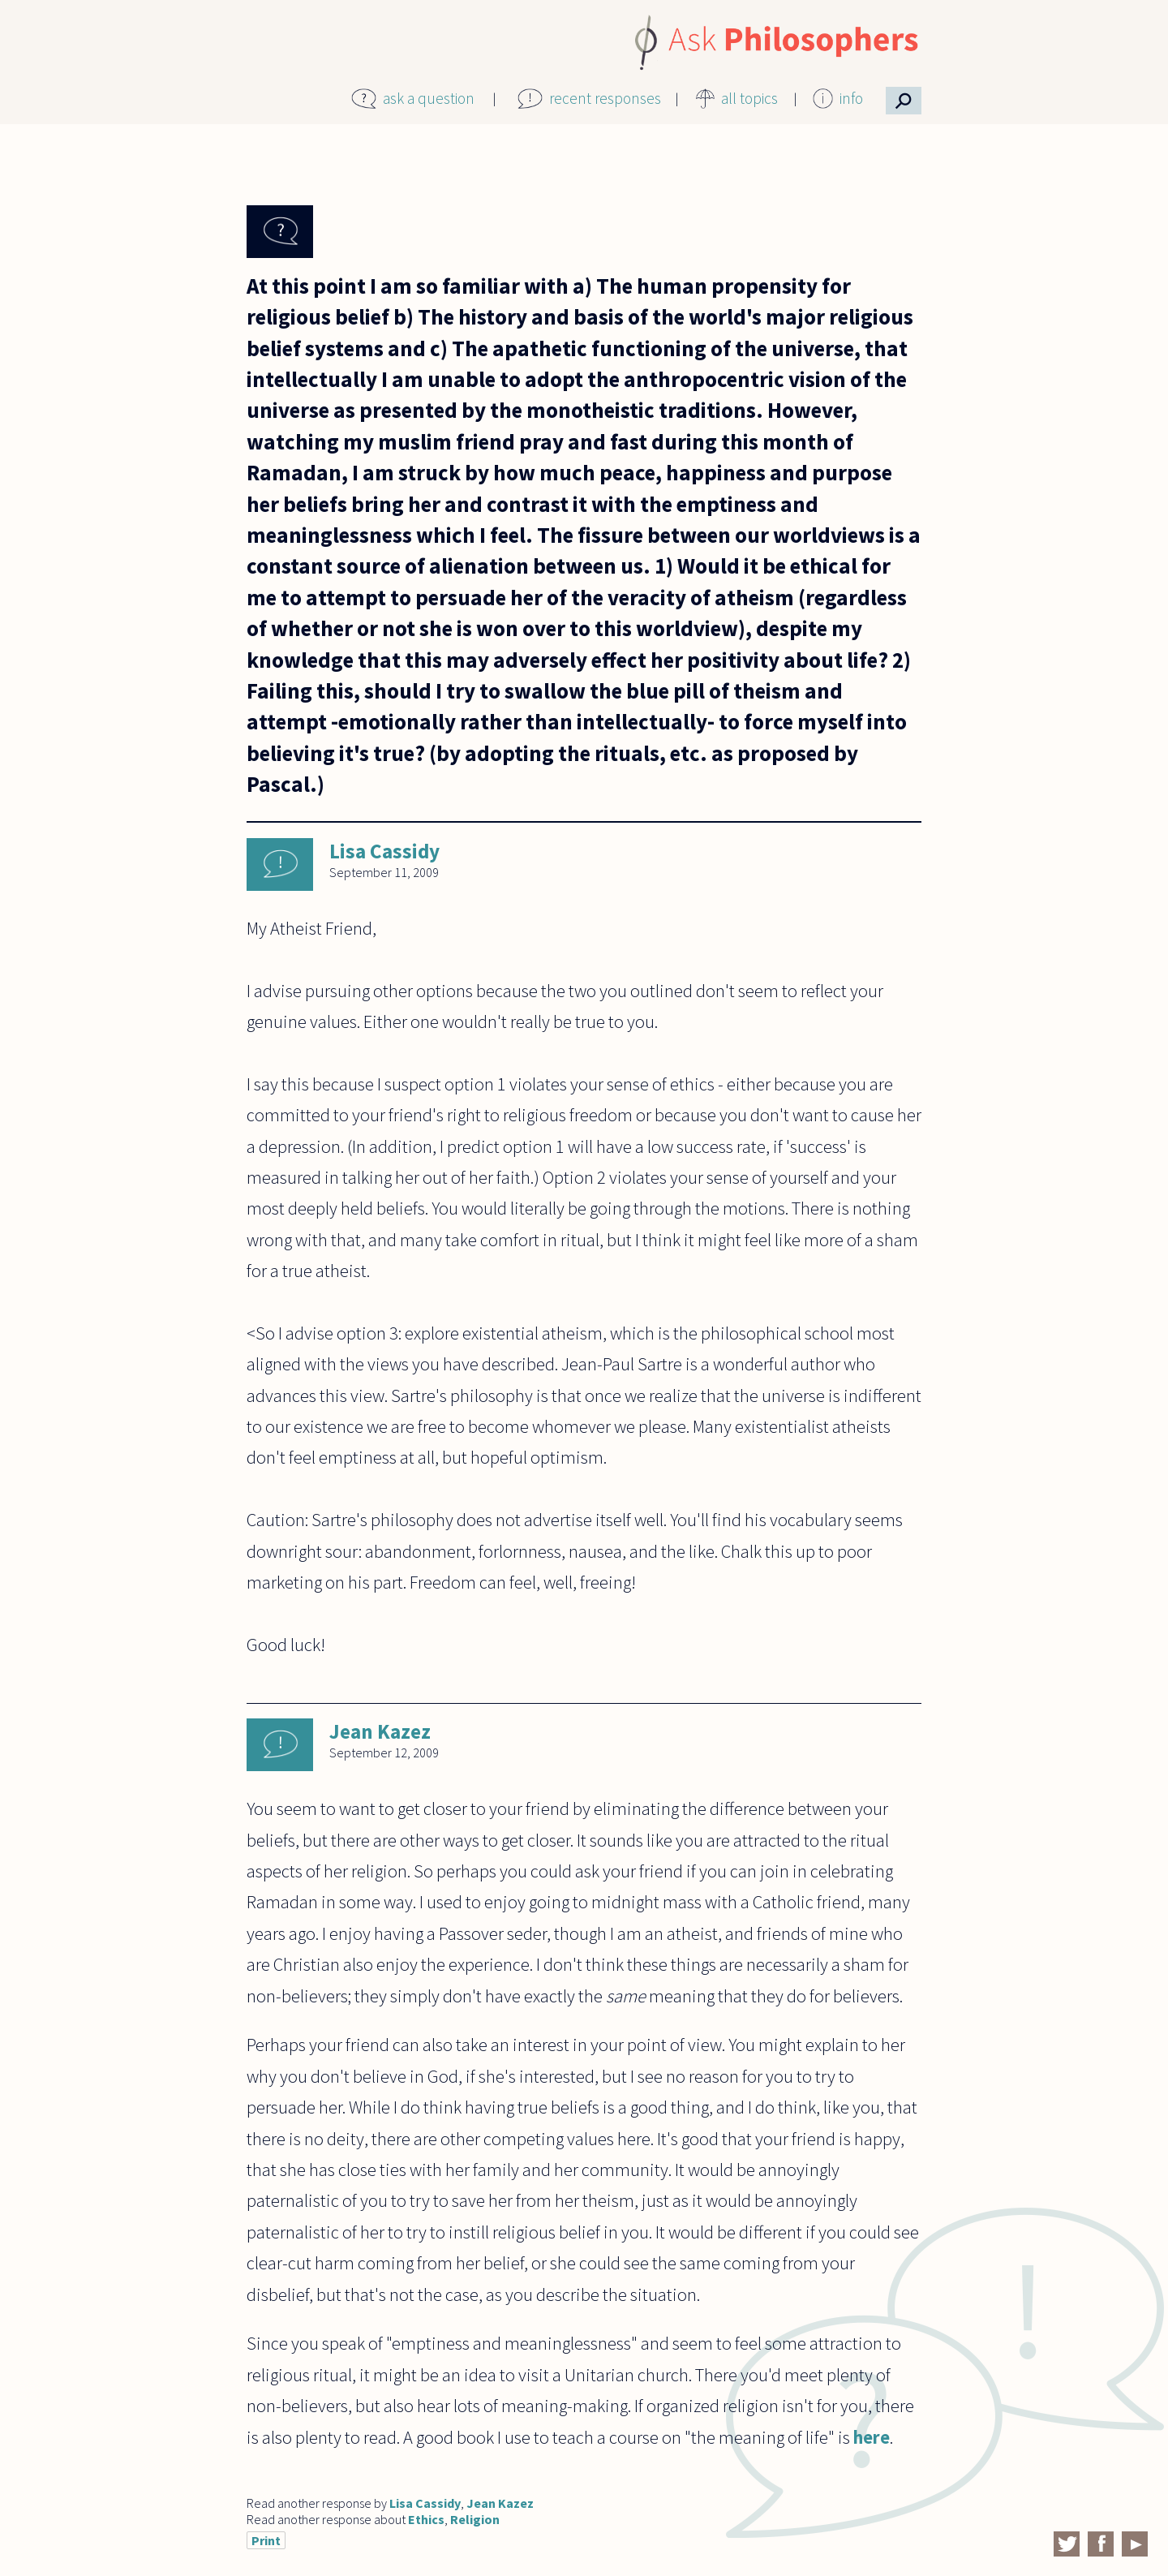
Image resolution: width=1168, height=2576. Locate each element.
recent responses (605, 98)
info (851, 98)
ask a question (428, 98)
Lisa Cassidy (384, 851)
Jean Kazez (380, 1731)
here (871, 2437)
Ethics (426, 2519)
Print (266, 2540)
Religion (475, 2519)
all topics (749, 98)
